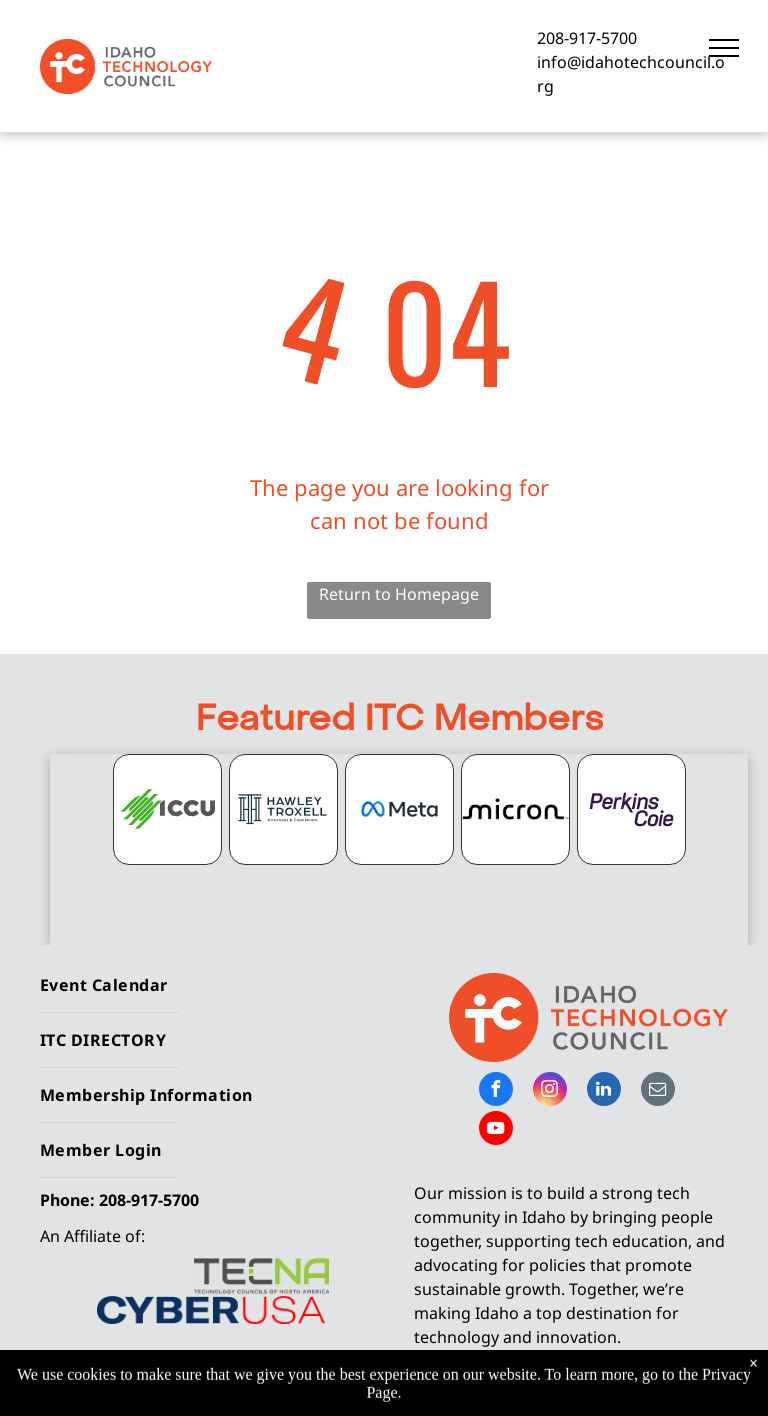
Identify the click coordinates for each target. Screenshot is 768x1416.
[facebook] (496, 1091)
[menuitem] (204, 985)
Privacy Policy (610, 1387)
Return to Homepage (399, 594)
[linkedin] (604, 1091)
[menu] (724, 48)
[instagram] (550, 1091)
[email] (658, 1091)
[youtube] (496, 1130)
